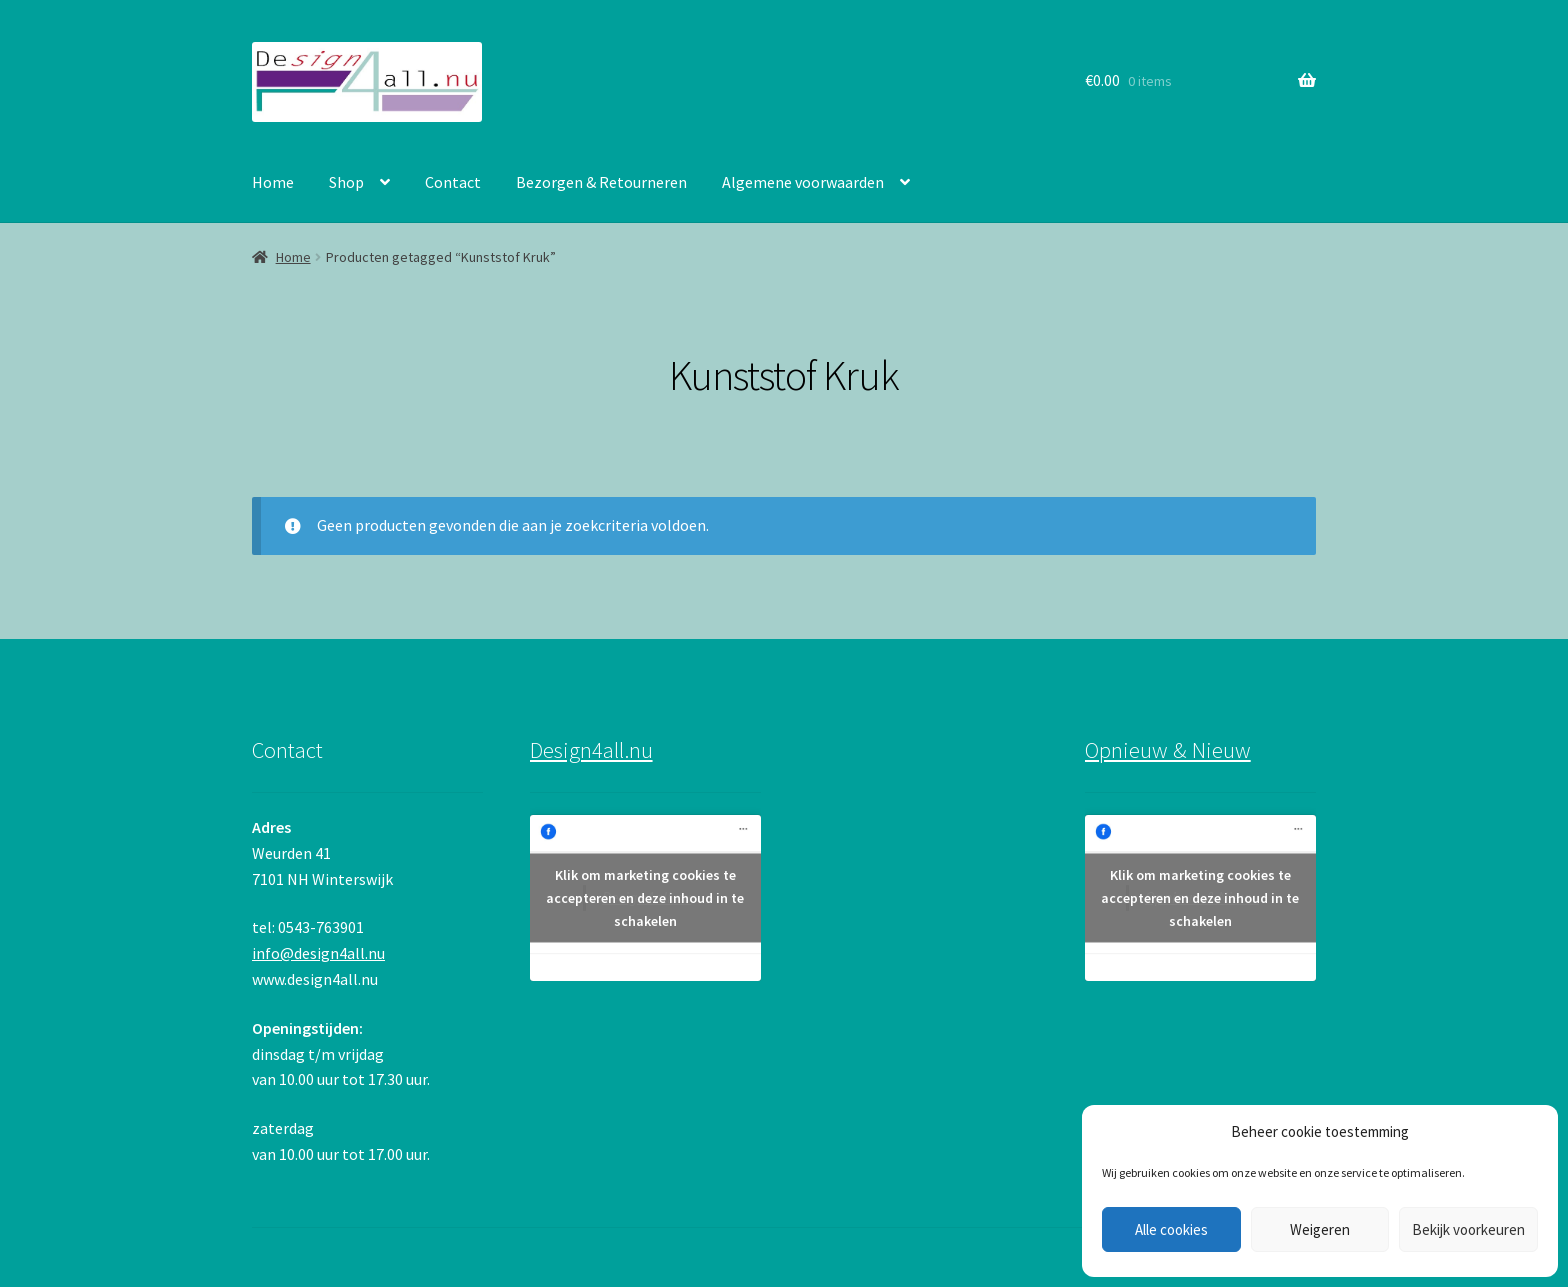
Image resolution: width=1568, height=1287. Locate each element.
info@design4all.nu (318, 953)
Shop (346, 182)
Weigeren (1320, 1229)
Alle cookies (1171, 1229)
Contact (453, 182)
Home (273, 182)
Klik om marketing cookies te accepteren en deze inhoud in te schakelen (645, 898)
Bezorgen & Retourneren (601, 182)
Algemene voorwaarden (803, 182)
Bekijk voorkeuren (1468, 1229)
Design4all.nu (591, 750)
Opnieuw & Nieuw (1168, 750)
